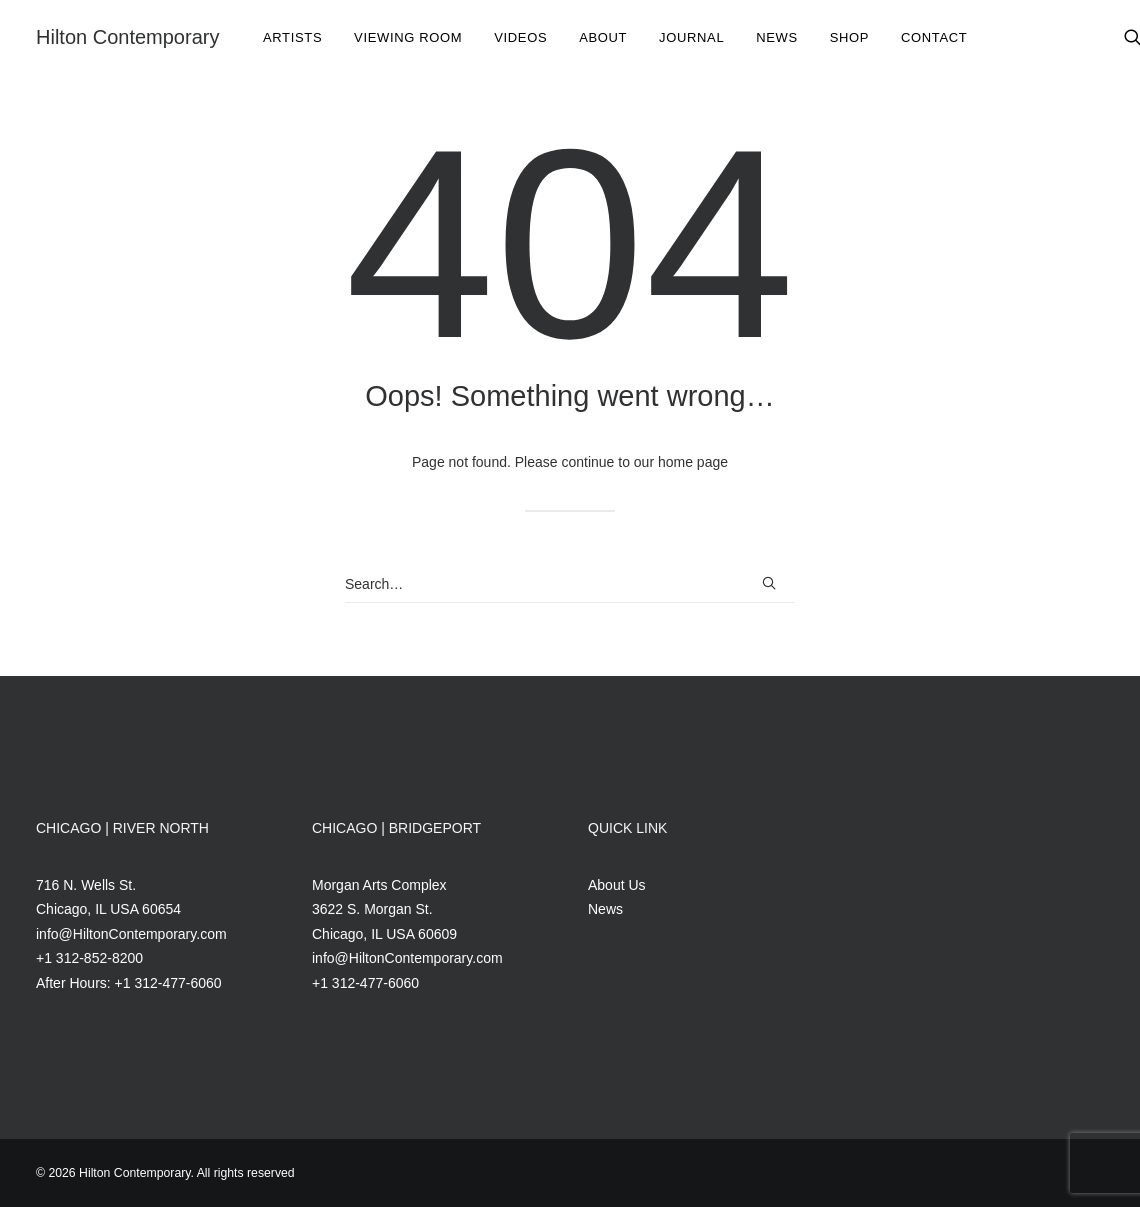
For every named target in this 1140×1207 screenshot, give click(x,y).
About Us (617, 885)
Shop (849, 37)
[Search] (570, 584)
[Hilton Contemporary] (127, 37)
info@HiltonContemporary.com (131, 934)
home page (693, 462)
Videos (520, 37)
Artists (292, 37)
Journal (691, 37)
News (777, 37)
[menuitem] (292, 37)
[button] (769, 583)
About (603, 37)
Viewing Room (408, 37)
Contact (934, 37)
